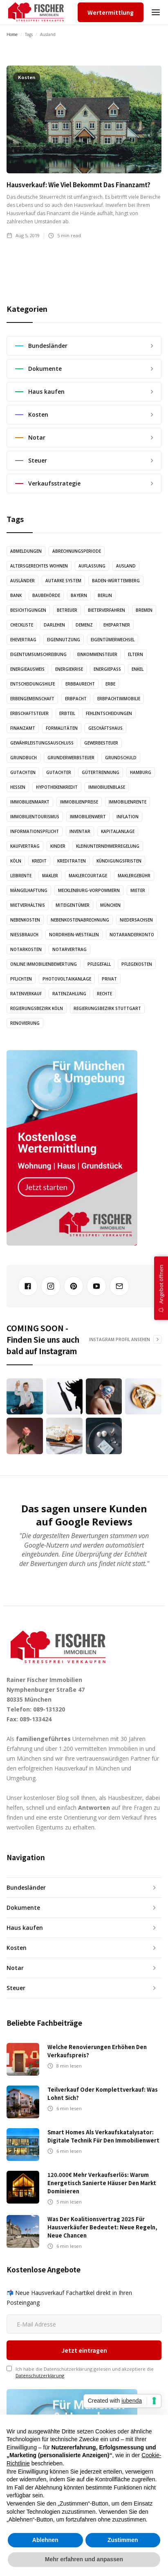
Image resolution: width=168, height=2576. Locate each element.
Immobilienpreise (79, 802)
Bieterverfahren (106, 610)
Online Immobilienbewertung (43, 964)
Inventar (79, 831)
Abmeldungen (26, 551)
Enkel (137, 669)
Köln (15, 861)
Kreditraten (71, 861)
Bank (16, 595)
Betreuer (67, 610)
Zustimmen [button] (123, 2540)
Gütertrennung (100, 772)
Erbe (110, 684)
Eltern (135, 654)
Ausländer (22, 580)
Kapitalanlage (117, 831)
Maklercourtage (88, 875)
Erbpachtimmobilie (118, 698)
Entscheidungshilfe (32, 684)
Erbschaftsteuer (29, 713)
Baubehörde (46, 595)
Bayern (79, 595)
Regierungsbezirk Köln (36, 1008)
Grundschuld (121, 757)
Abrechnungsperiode (76, 551)
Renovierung (25, 1023)
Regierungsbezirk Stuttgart (107, 1008)
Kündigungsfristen (118, 861)
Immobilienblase (106, 787)
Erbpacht (76, 698)
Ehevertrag (23, 639)
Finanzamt (22, 728)
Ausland (126, 566)
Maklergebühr (134, 875)
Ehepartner (116, 625)
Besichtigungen (28, 610)
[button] (155, 12)
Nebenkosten (25, 920)
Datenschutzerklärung (40, 2296)
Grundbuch (23, 757)
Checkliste (21, 625)
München (110, 905)
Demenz (84, 625)
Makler (50, 875)
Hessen (17, 787)
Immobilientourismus (34, 816)
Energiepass (107, 669)
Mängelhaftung (28, 890)
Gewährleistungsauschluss (42, 743)
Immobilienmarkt (29, 802)
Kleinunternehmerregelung (107, 846)
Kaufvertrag (25, 846)
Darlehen (54, 625)
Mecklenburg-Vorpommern (89, 890)
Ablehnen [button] (45, 2540)
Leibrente (20, 875)
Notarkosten (26, 949)
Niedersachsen (136, 920)
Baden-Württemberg (116, 580)
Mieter (137, 890)
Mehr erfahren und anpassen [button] (84, 2559)
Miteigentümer (73, 905)
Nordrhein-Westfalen (74, 934)
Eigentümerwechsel (112, 639)
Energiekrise (69, 669)
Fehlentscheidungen (109, 713)
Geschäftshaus (105, 728)
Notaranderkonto (132, 934)
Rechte (104, 993)
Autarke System (63, 580)
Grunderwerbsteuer (70, 757)
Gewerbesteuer (101, 743)
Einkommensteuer (97, 654)
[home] (36, 12)
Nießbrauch (24, 934)
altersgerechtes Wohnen (39, 566)
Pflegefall (99, 964)
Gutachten (23, 772)
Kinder (57, 846)
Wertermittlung (110, 12)
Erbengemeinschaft (32, 698)
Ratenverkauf (26, 993)
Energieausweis (27, 669)
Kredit (39, 861)
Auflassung (91, 566)
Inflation (127, 816)
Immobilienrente (127, 802)
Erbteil (67, 713)
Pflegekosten (136, 964)
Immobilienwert (88, 816)
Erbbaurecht (80, 684)
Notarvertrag (69, 949)
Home (12, 34)
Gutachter (58, 772)
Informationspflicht (34, 831)
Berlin (105, 595)
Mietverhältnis (27, 905)
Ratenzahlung (69, 993)
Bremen (144, 610)
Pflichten (21, 979)
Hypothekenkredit (57, 787)
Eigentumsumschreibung (38, 654)
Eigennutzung (63, 639)
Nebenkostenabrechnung (80, 920)
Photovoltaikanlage (67, 979)
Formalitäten (62, 728)
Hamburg (140, 772)
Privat (109, 979)
